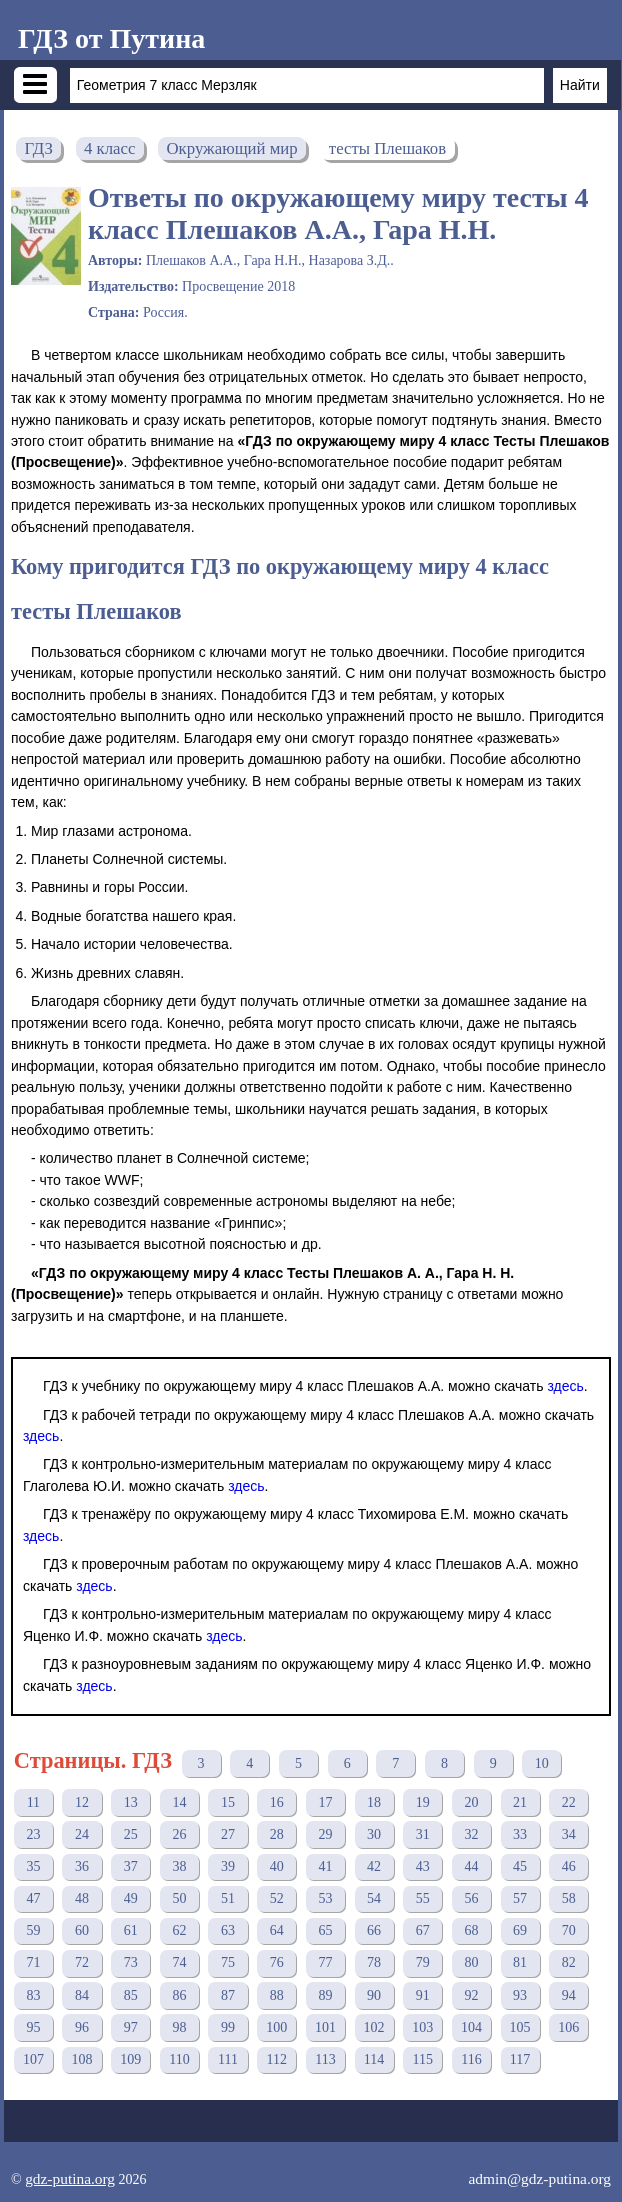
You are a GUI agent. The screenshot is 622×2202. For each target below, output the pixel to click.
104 (471, 2027)
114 (374, 2059)
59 (33, 1930)
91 (423, 1995)
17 (325, 1802)
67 (423, 1930)
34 (569, 1834)
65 (325, 1930)
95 (33, 2027)
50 (179, 1898)
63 (228, 1930)
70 (569, 1930)
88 (277, 1995)
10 (542, 1763)
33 (520, 1834)
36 (82, 1866)
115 (423, 2059)
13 (131, 1802)
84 (82, 1995)
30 (374, 1834)
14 (179, 1802)
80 (471, 1962)
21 (520, 1802)
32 (471, 1834)
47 (33, 1898)
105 (520, 2027)
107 (33, 2059)
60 (82, 1930)
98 (179, 2027)
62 (179, 1930)
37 (131, 1866)
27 (228, 1834)
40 (277, 1866)
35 (33, 1866)
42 (374, 1866)
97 (131, 2027)
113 (325, 2059)
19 (423, 1802)
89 (325, 1995)
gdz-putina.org (70, 2178)
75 (228, 1962)
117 (520, 2059)
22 (569, 1802)
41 (325, 1866)
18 (374, 1802)
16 (277, 1802)
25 (131, 1834)
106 (568, 2027)
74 (179, 1962)
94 (569, 1995)
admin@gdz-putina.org (539, 2178)
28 (277, 1834)
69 (520, 1930)
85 (131, 1995)
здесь (565, 1386)
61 (131, 1930)
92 (471, 1995)
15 (228, 1802)
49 (131, 1898)
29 (325, 1834)
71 (33, 1962)
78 (374, 1962)
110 (179, 2059)
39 (228, 1866)
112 (277, 2059)
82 (569, 1962)
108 (82, 2059)
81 (520, 1962)
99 (228, 2027)
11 (33, 1802)
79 (423, 1962)
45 (520, 1866)
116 (471, 2059)
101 (325, 2027)
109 (130, 2059)
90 (374, 1995)
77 (325, 1962)
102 (374, 2027)
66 (374, 1930)
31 (423, 1834)
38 (179, 1866)
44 (471, 1866)
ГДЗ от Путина (111, 38)
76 (277, 1962)
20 (471, 1802)
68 (471, 1930)
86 (179, 1995)
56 (471, 1898)
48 (82, 1898)
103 (422, 2027)
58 (569, 1898)
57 (520, 1898)
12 (82, 1802)
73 (131, 1962)
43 (423, 1866)
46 (569, 1866)
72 (82, 1962)
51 (228, 1898)
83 (33, 1995)
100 (276, 2027)
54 (374, 1898)
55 (423, 1898)
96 (82, 2027)
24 (82, 1834)
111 (228, 2059)
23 (33, 1834)
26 (179, 1834)
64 (277, 1930)
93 (520, 1995)
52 (277, 1898)
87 (228, 1995)
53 (325, 1898)
